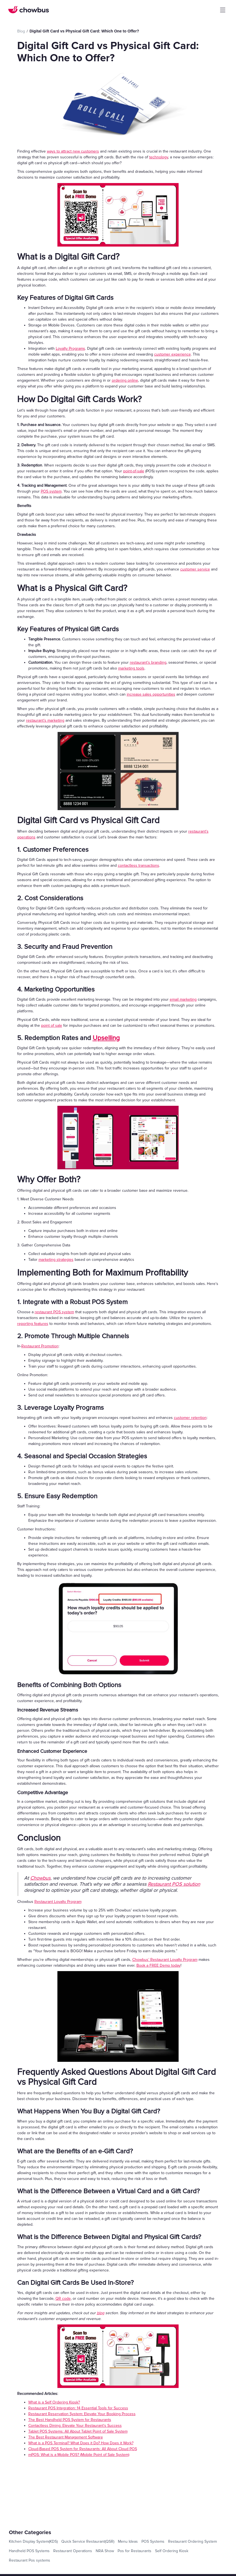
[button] (223, 10)
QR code (63, 2298)
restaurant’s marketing (45, 720)
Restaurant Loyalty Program (58, 1901)
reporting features (32, 1323)
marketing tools (131, 668)
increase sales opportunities (151, 694)
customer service (195, 569)
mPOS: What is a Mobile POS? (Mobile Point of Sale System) (78, 2454)
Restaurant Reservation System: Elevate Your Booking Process (82, 2414)
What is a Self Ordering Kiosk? (54, 2402)
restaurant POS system (54, 1312)
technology (158, 157)
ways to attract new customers (73, 151)
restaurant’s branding (148, 662)
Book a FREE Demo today (158, 1965)
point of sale (51, 1025)
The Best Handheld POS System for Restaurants (69, 2419)
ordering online (125, 380)
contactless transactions (138, 865)
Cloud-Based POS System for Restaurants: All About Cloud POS (82, 2448)
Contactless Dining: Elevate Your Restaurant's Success (75, 2425)
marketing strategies (56, 1259)
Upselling (106, 1038)
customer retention (190, 1417)
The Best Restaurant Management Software (65, 2437)
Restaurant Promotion (40, 1346)
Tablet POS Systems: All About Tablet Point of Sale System (78, 2431)
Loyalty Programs (70, 348)
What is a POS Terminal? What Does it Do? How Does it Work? (80, 2443)
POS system (51, 491)
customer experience (172, 354)
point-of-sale (133, 471)
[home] (28, 9)
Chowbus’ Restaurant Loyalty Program (164, 1959)
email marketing (183, 999)
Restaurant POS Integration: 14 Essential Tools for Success (78, 2408)
